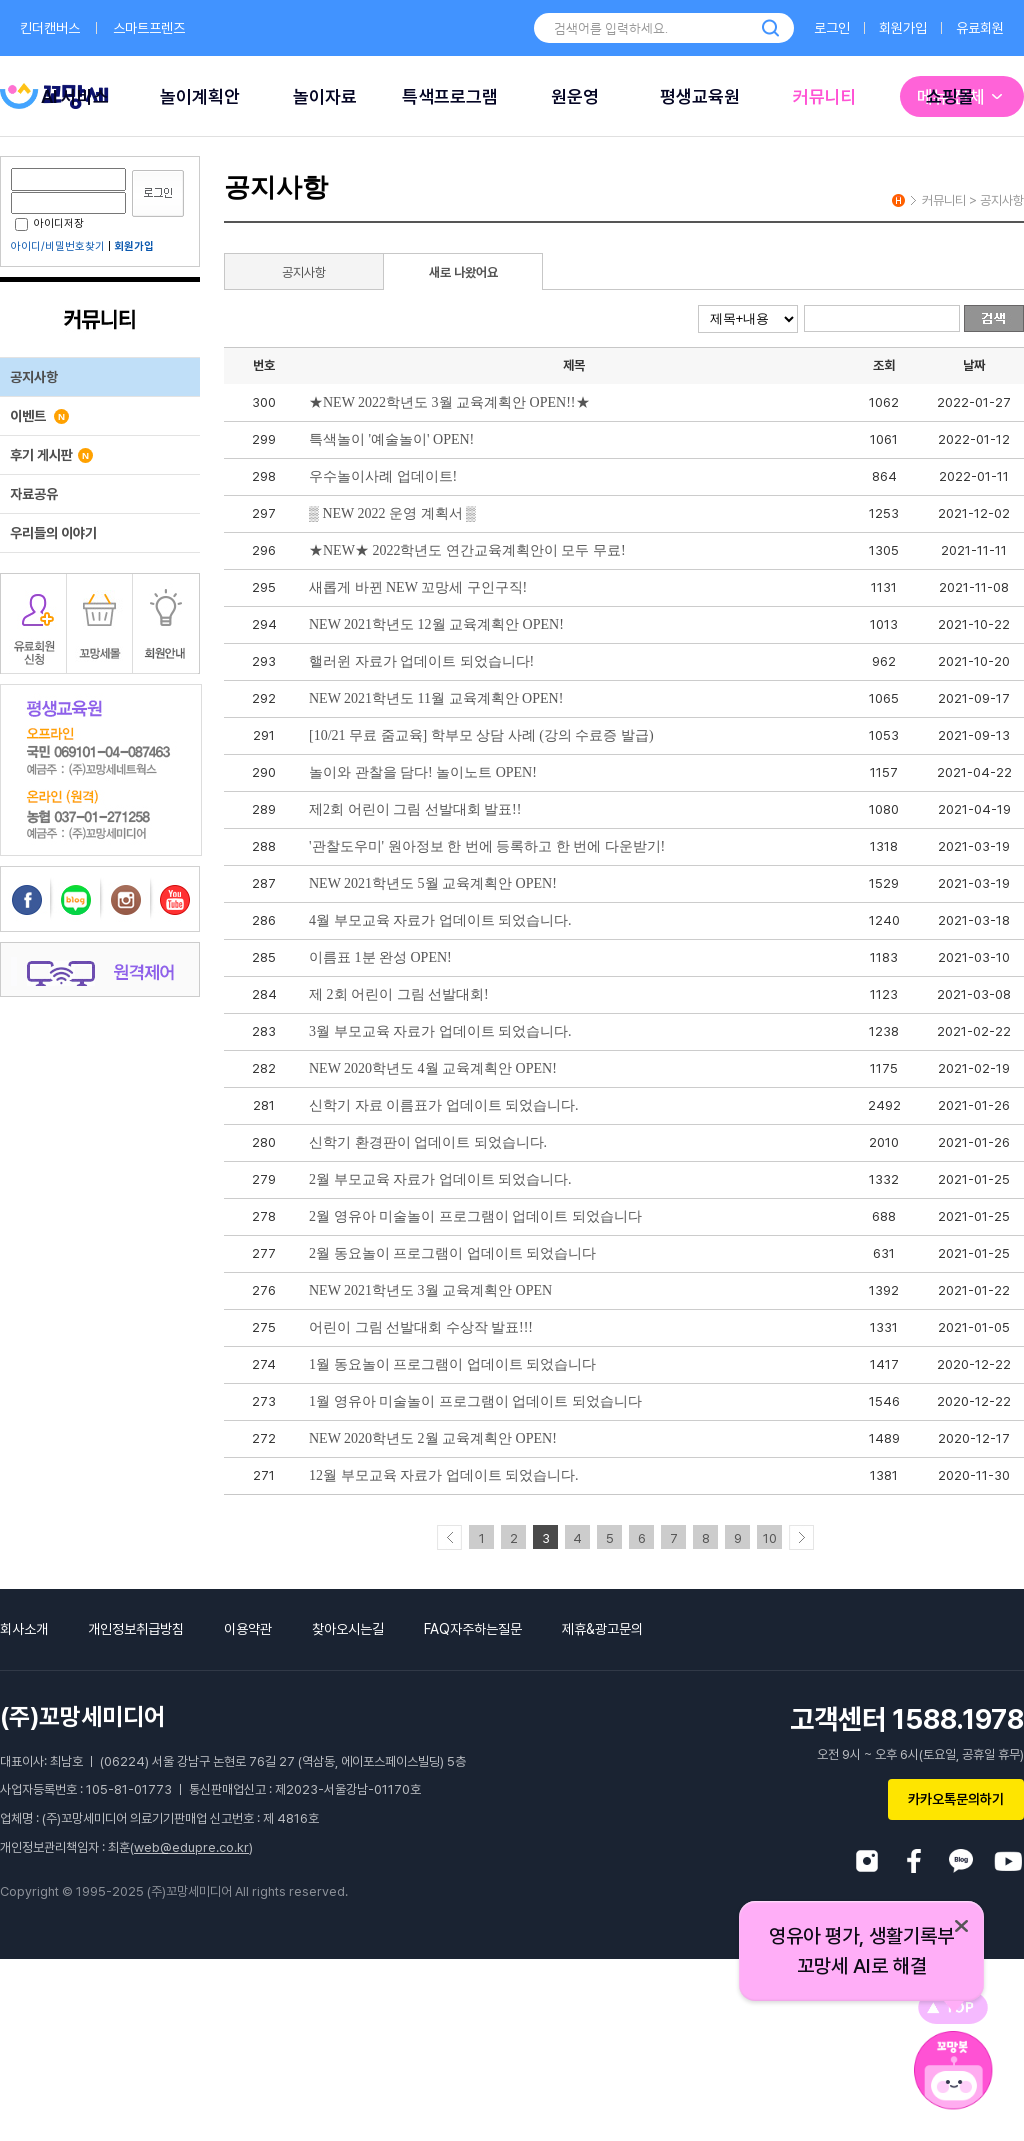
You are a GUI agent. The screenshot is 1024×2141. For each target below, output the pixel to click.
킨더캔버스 (50, 28)
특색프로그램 (450, 96)
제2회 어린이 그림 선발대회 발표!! (415, 809)
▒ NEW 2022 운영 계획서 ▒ (392, 513)
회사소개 (24, 1629)
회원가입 (903, 28)
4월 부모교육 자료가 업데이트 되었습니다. (440, 920)
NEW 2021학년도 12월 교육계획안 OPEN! (436, 624)
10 (770, 1538)
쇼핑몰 (950, 96)
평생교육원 (700, 96)
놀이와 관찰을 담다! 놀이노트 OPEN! (423, 772)
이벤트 (39, 416)
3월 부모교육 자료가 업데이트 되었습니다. (440, 1031)
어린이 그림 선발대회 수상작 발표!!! (421, 1327)
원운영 (575, 96)
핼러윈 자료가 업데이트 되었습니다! (421, 661)
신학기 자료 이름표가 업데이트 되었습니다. (444, 1105)
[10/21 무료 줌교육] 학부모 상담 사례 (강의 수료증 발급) (481, 735)
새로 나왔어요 (463, 272)
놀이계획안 (200, 96)
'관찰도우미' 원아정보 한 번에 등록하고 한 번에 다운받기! (487, 846)
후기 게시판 (51, 455)
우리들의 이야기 (53, 533)
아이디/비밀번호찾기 (58, 246)
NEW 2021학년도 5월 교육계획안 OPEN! (433, 883)
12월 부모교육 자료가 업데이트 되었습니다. (444, 1475)
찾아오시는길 (348, 1629)
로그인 (832, 28)
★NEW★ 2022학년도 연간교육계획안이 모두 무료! (467, 550)
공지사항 (34, 377)
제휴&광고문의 (602, 1629)
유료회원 (980, 28)
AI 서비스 (75, 96)
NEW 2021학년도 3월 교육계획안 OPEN (430, 1290)
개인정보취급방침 (136, 1629)
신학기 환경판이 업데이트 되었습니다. (428, 1142)
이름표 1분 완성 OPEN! (380, 957)
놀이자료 (325, 96)
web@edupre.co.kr (191, 1847)
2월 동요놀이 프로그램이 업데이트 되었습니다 (452, 1253)
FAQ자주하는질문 (473, 1629)
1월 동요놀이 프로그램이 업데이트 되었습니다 (452, 1364)
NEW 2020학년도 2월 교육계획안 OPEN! (433, 1438)
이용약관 (248, 1629)
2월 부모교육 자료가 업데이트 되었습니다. (440, 1179)
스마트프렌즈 (149, 28)
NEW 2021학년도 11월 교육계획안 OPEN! (436, 698)
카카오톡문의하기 (956, 1799)
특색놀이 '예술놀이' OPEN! (391, 439)
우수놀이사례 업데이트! (383, 476)
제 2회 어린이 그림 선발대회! (399, 994)
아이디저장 (49, 223)
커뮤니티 (825, 96)
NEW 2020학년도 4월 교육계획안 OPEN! (433, 1068)
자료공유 (34, 494)
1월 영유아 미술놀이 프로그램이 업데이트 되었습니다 (475, 1401)
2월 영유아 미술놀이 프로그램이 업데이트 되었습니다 (475, 1216)
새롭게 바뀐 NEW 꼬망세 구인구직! (418, 587)
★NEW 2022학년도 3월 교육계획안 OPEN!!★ (449, 402)
